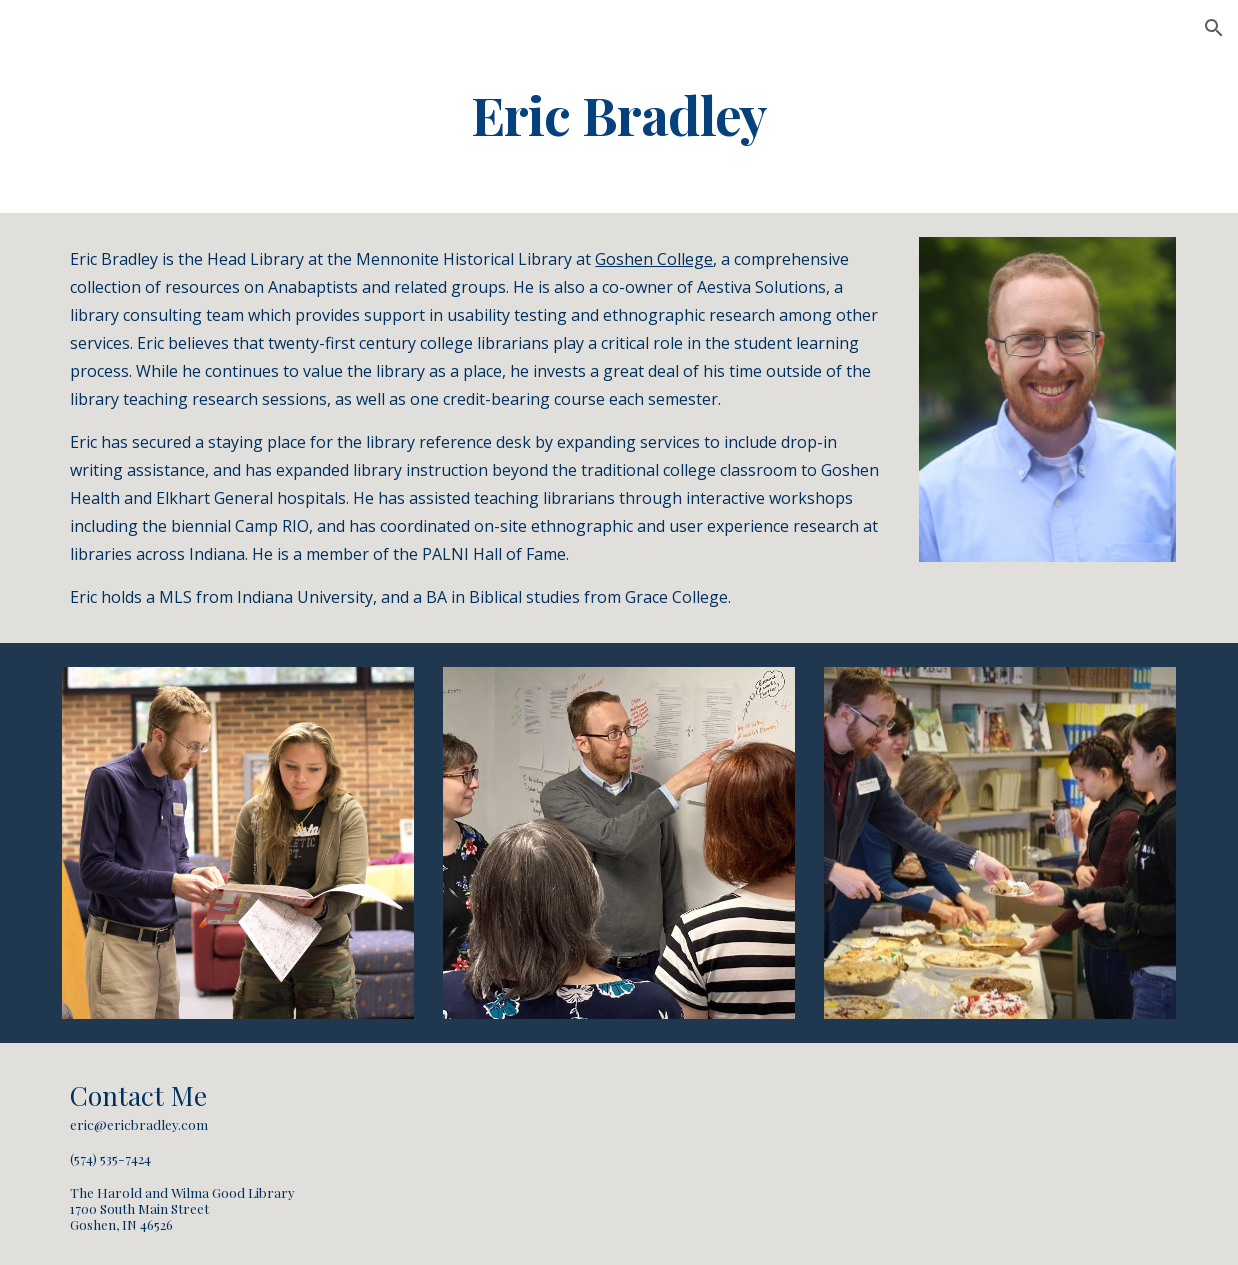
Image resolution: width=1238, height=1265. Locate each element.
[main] (619, 113)
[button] (1214, 28)
